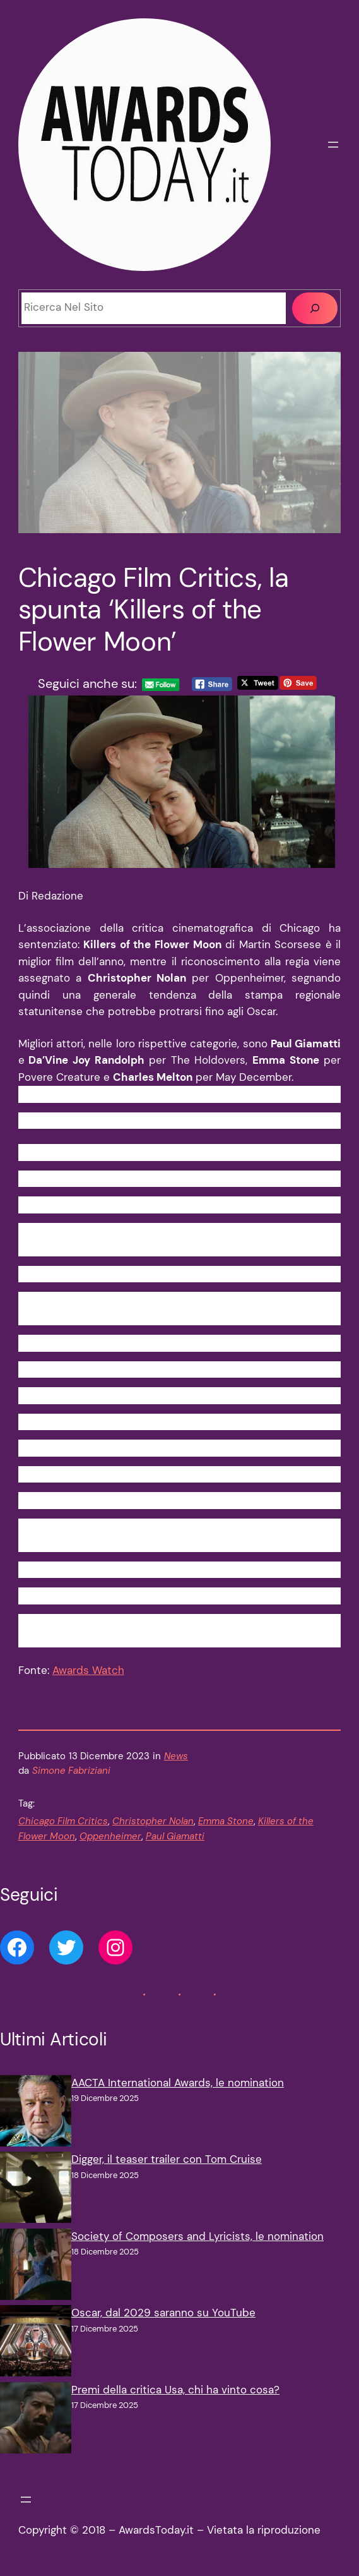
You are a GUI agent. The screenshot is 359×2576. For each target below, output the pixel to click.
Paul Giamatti (175, 1837)
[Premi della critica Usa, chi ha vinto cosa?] (35, 2420)
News (176, 1756)
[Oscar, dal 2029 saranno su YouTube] (35, 2343)
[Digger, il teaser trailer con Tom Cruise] (35, 2190)
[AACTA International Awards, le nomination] (35, 2113)
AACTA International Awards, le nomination (177, 2083)
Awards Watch (88, 1670)
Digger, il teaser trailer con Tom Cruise (166, 2159)
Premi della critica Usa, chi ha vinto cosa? (175, 2390)
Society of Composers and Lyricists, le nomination (197, 2236)
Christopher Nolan (153, 1821)
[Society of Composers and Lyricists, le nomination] (35, 2267)
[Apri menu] (333, 144)
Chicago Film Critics (63, 1821)
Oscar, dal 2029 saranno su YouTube (163, 2313)
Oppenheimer (110, 1837)
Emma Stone (226, 1821)
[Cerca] (315, 308)
